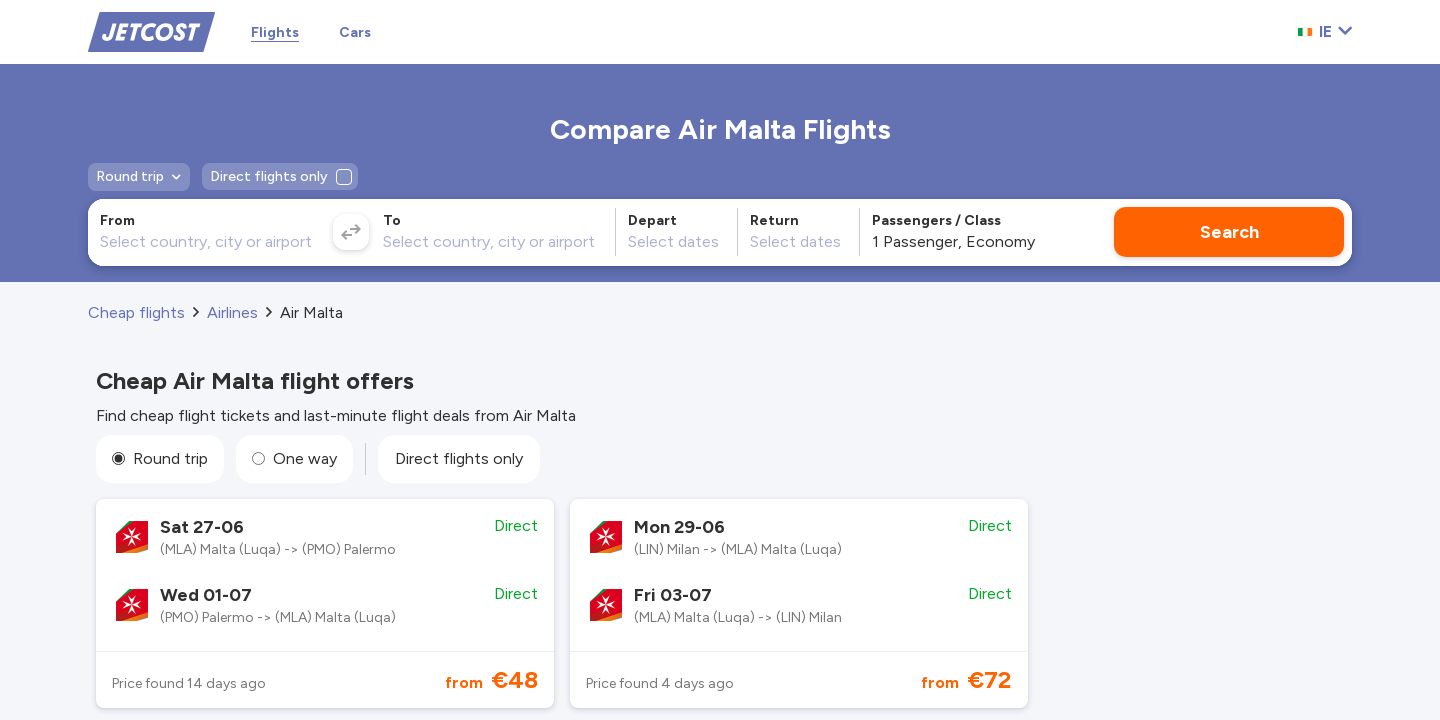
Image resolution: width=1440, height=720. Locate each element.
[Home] (151, 30)
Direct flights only (459, 458)
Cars (355, 32)
